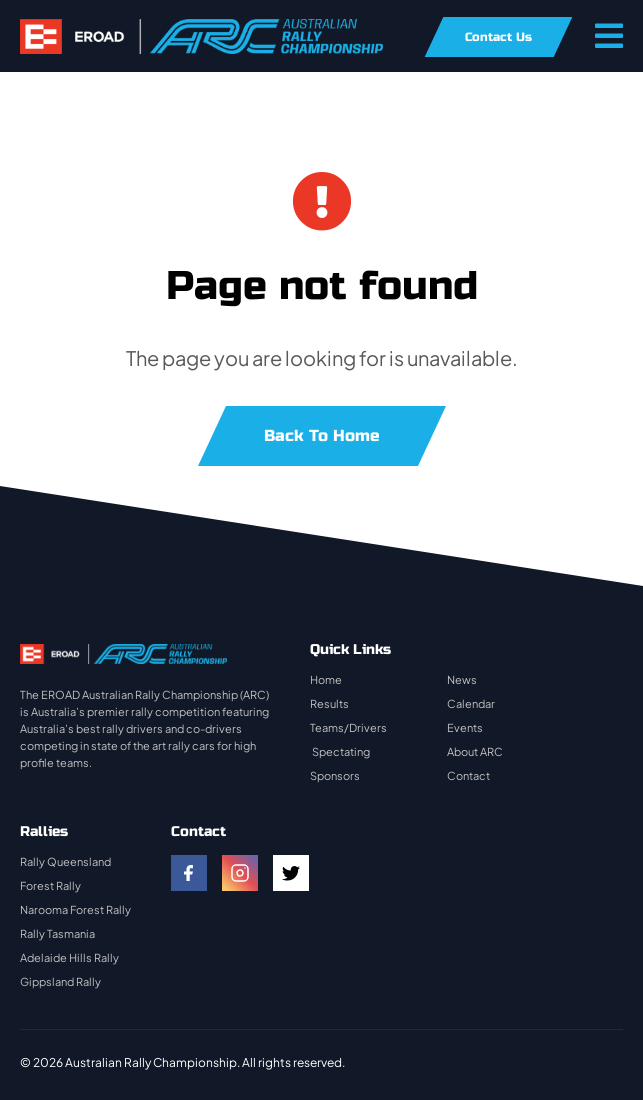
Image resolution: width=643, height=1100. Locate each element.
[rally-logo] (201, 28)
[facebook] (189, 873)
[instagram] (240, 873)
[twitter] (291, 873)
